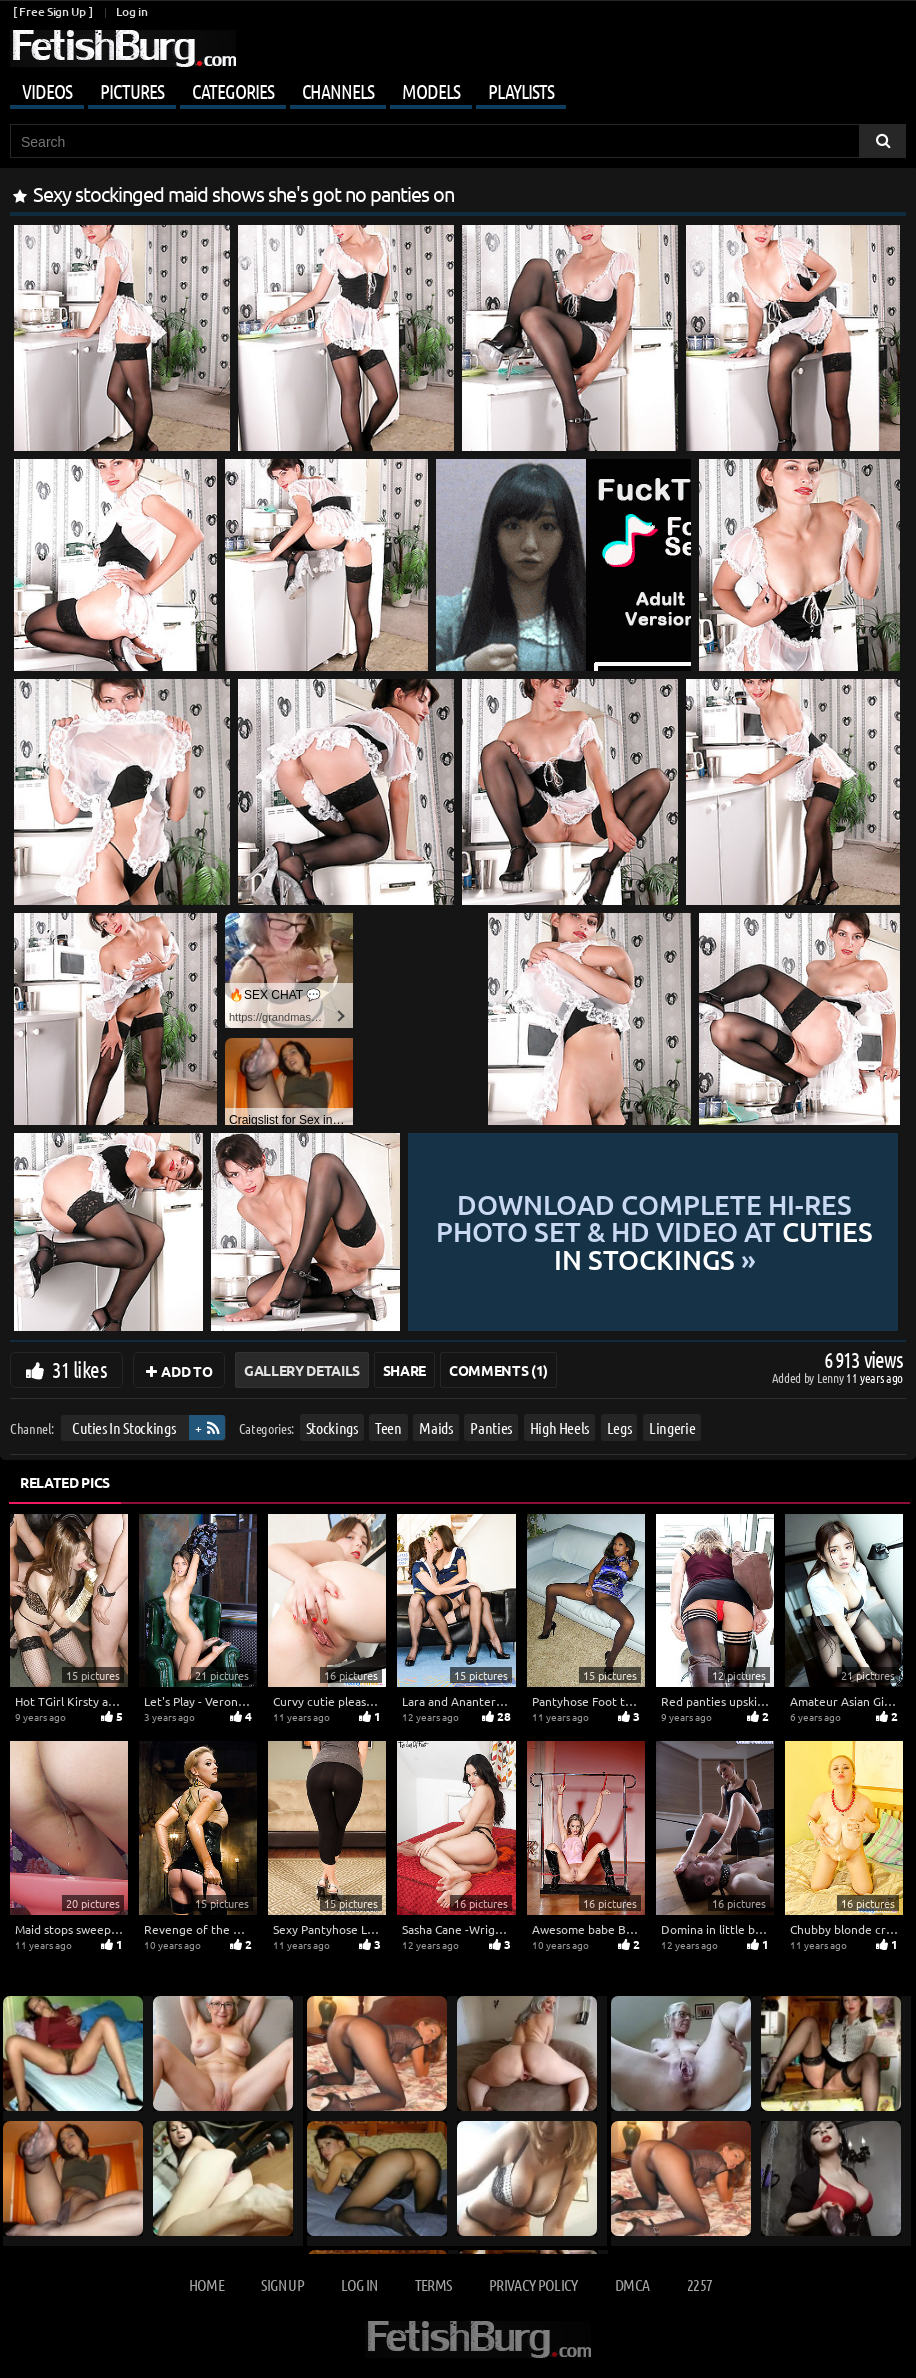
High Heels (560, 1427)
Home (206, 2284)
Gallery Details (302, 1370)
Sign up (282, 2284)
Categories (233, 91)
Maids (435, 1427)
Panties (491, 1427)
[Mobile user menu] (458, 88)
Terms (433, 2284)
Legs (619, 1427)
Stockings (332, 1427)
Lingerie (672, 1427)
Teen (388, 1427)
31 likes (79, 1369)
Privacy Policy (533, 2284)
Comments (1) (498, 1370)
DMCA (632, 2284)
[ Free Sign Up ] (52, 11)
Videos (47, 91)
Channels (338, 91)
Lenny (831, 1377)
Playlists (521, 91)
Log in (131, 11)
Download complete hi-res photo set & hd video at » (654, 1232)
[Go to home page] (123, 48)
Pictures (132, 91)
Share (404, 1370)
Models (431, 91)
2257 (699, 2284)
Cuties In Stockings (123, 1427)
